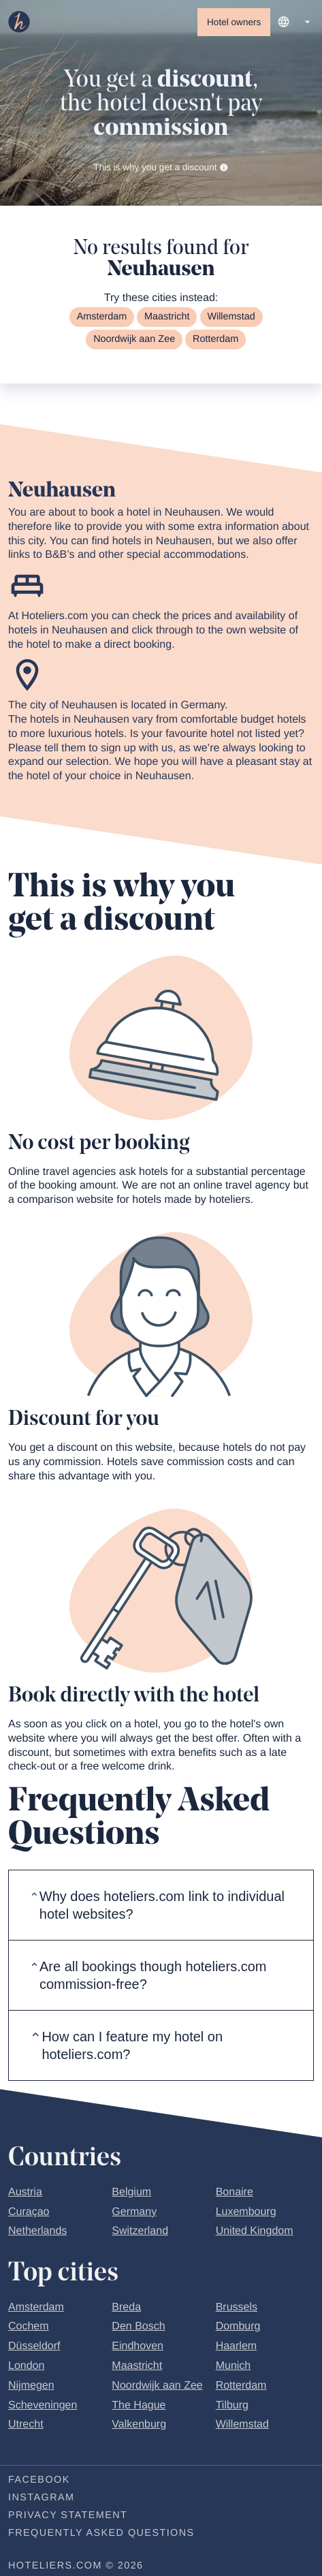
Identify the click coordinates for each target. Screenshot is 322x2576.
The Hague (138, 2405)
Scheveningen (42, 2405)
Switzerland (140, 2231)
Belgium (131, 2192)
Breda (126, 2307)
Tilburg (232, 2405)
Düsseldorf (34, 2346)
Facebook (39, 2480)
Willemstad (231, 316)
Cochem (28, 2326)
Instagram (41, 2497)
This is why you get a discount (161, 167)
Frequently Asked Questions (101, 2533)
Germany (134, 2212)
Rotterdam (215, 339)
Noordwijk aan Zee (134, 339)
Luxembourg (246, 2212)
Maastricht (166, 316)
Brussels (236, 2307)
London (26, 2366)
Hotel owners (234, 22)
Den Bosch (138, 2326)
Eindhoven (137, 2346)
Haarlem (236, 2346)
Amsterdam (102, 316)
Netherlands (37, 2231)
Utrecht (26, 2424)
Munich (233, 2366)
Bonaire (234, 2192)
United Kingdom (254, 2231)
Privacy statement (67, 2515)
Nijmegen (31, 2385)
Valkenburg (139, 2424)
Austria (25, 2192)
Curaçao (28, 2212)
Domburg (238, 2326)
